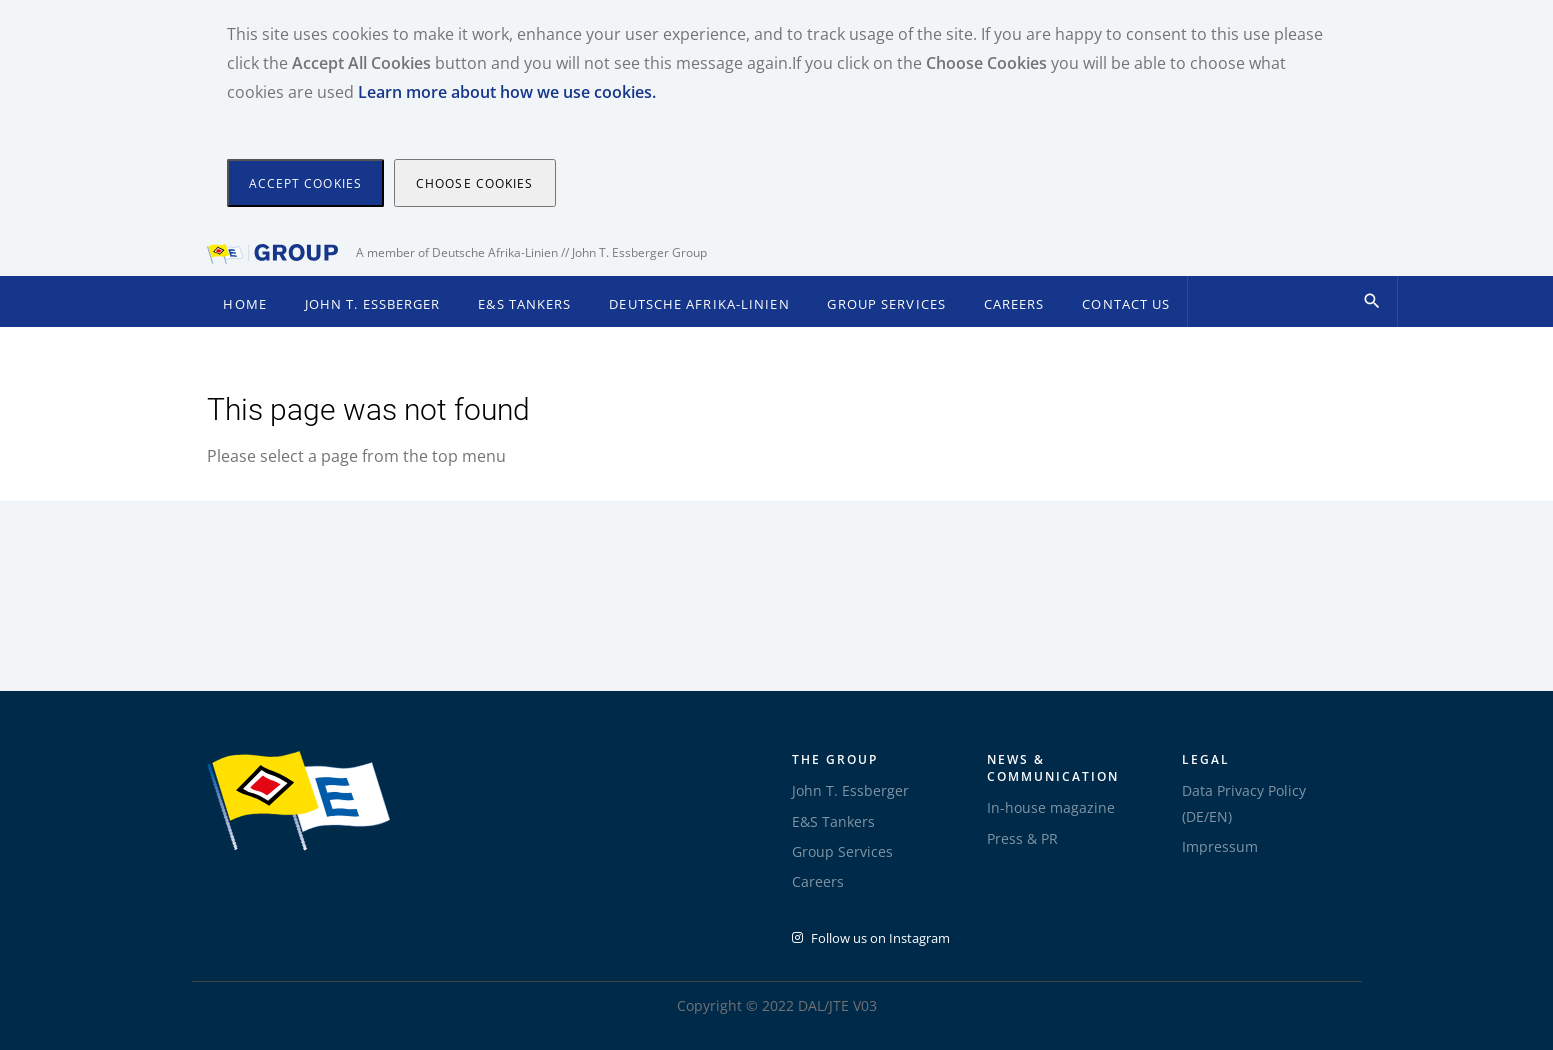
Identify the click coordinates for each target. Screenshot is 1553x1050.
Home (244, 304)
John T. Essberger (373, 304)
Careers (1014, 304)
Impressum (1220, 846)
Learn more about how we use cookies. (507, 92)
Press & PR (1022, 838)
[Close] (306, 183)
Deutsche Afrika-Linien (699, 304)
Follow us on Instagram (871, 938)
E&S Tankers (524, 304)
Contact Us (1126, 304)
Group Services (886, 304)
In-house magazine (1051, 807)
